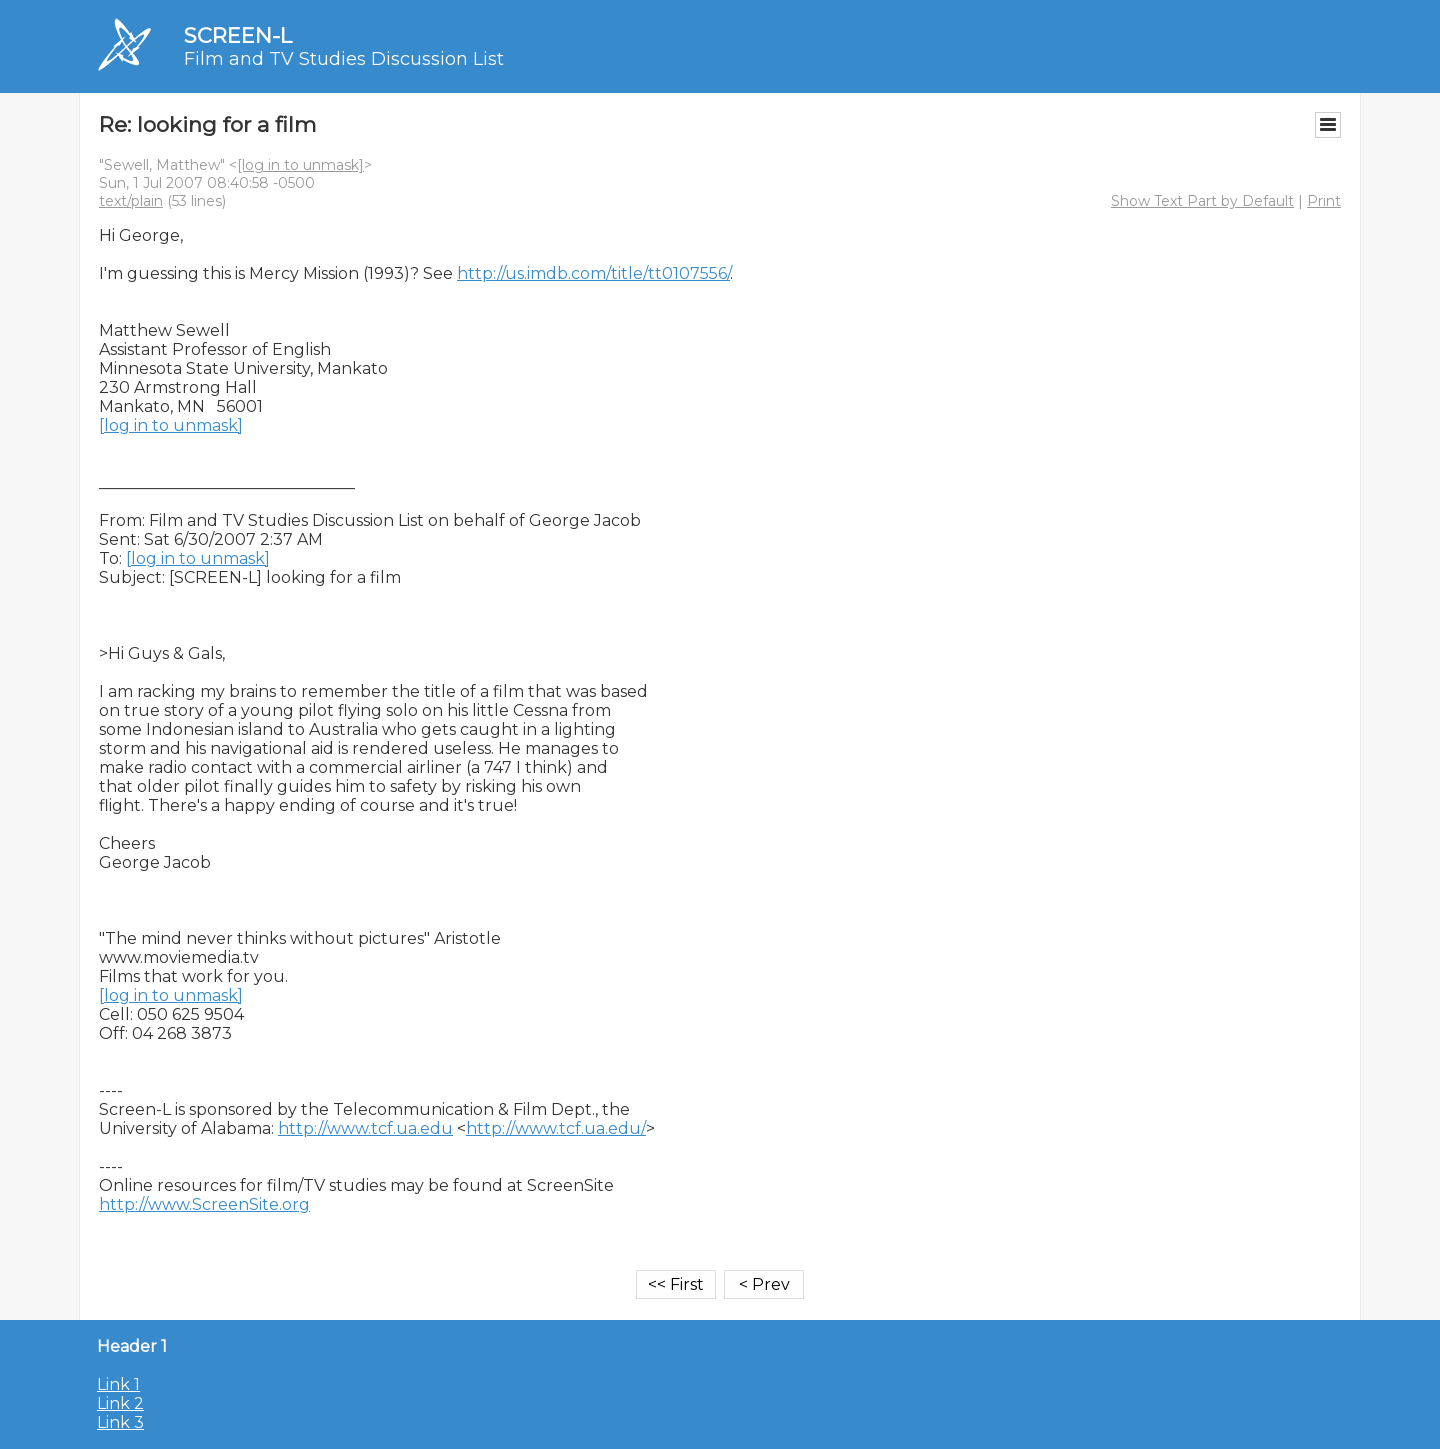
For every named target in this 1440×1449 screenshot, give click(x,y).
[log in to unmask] (300, 165)
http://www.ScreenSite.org (204, 1204)
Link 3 (120, 1422)
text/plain (131, 201)
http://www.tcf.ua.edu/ (556, 1128)
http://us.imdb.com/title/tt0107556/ (593, 273)
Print (1324, 201)
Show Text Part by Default (1202, 201)
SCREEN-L (238, 35)
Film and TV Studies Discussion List (344, 59)
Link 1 (118, 1384)
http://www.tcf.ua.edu (365, 1128)
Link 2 (120, 1403)
